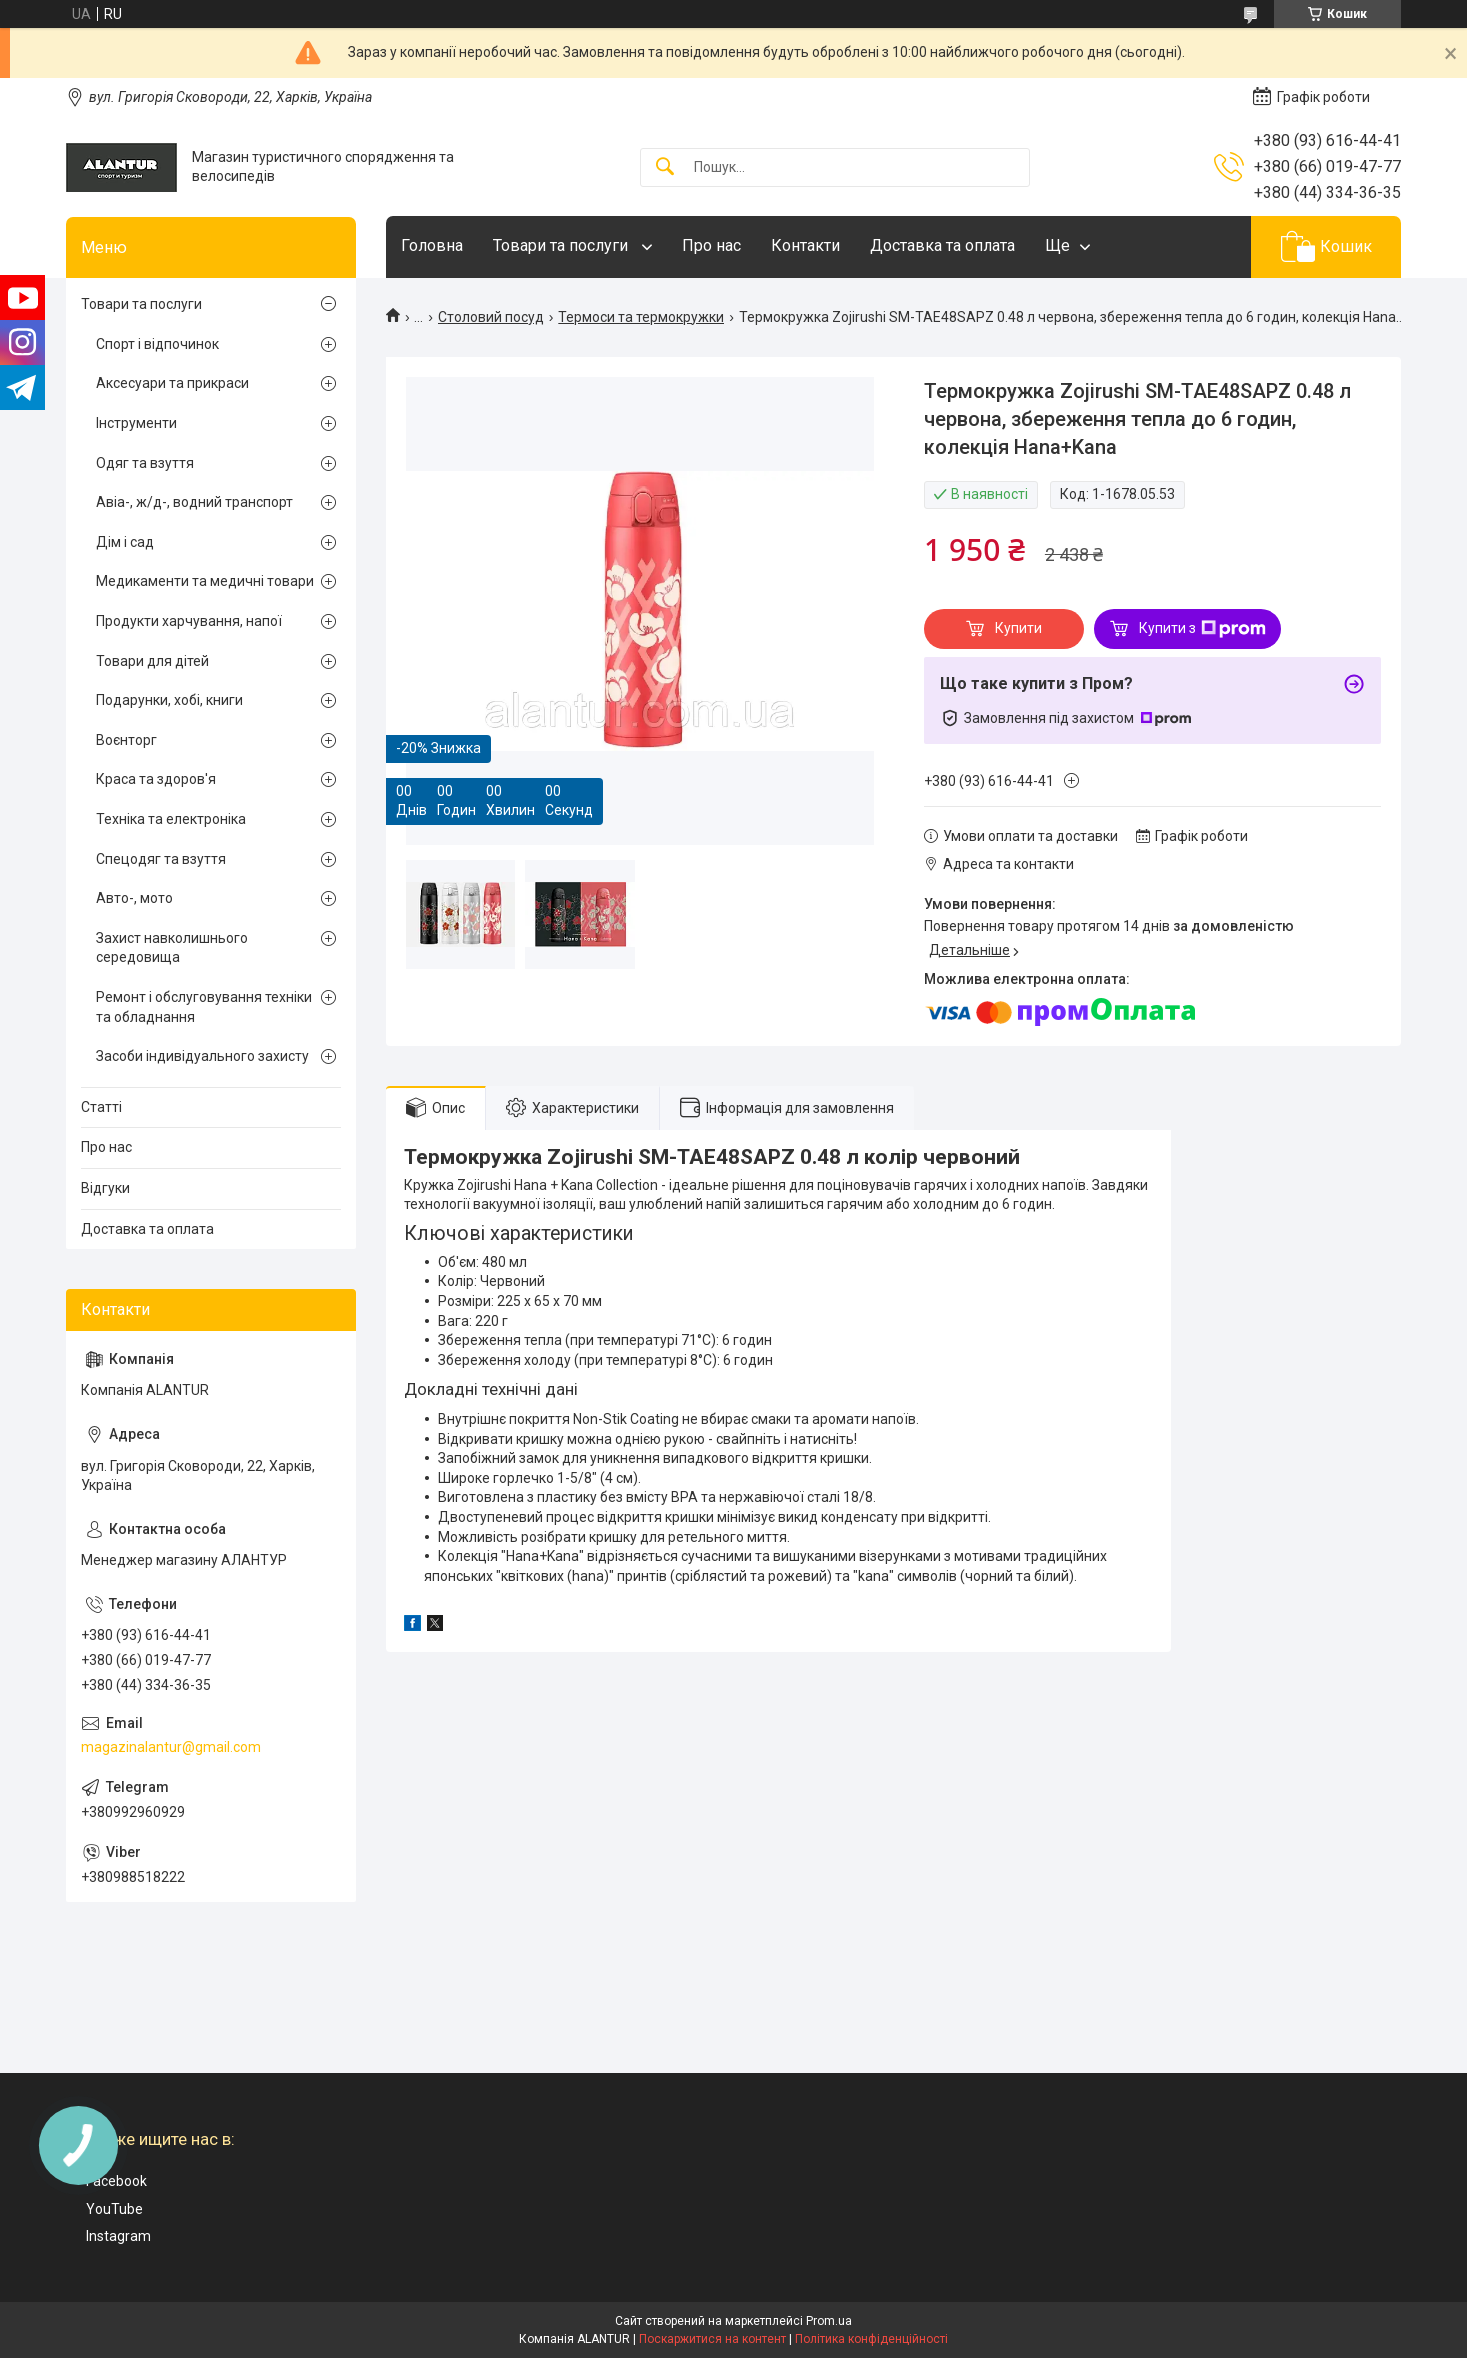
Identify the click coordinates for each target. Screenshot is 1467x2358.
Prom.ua (829, 2321)
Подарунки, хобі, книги (169, 700)
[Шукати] (665, 167)
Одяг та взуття (145, 463)
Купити (1018, 628)
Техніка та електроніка (171, 819)
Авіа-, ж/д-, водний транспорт (194, 502)
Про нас (711, 245)
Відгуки (105, 1188)
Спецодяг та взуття (161, 859)
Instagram (118, 2236)
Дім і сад (125, 542)
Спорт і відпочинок (157, 344)
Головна (432, 245)
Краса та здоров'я (156, 779)
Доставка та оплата (942, 245)
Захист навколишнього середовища (172, 948)
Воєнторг (126, 740)
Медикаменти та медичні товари (205, 581)
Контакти (805, 245)
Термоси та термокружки (641, 317)
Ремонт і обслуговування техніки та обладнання (204, 1007)
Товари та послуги (562, 245)
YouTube (114, 2209)
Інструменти (136, 423)
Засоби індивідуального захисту (202, 1056)
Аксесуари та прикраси (172, 383)
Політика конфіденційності (871, 2339)
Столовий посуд (491, 317)
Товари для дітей (152, 661)
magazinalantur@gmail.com (171, 1747)
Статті (101, 1107)
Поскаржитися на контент (712, 2339)
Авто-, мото (134, 898)
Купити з (1202, 629)
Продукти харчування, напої (189, 621)
